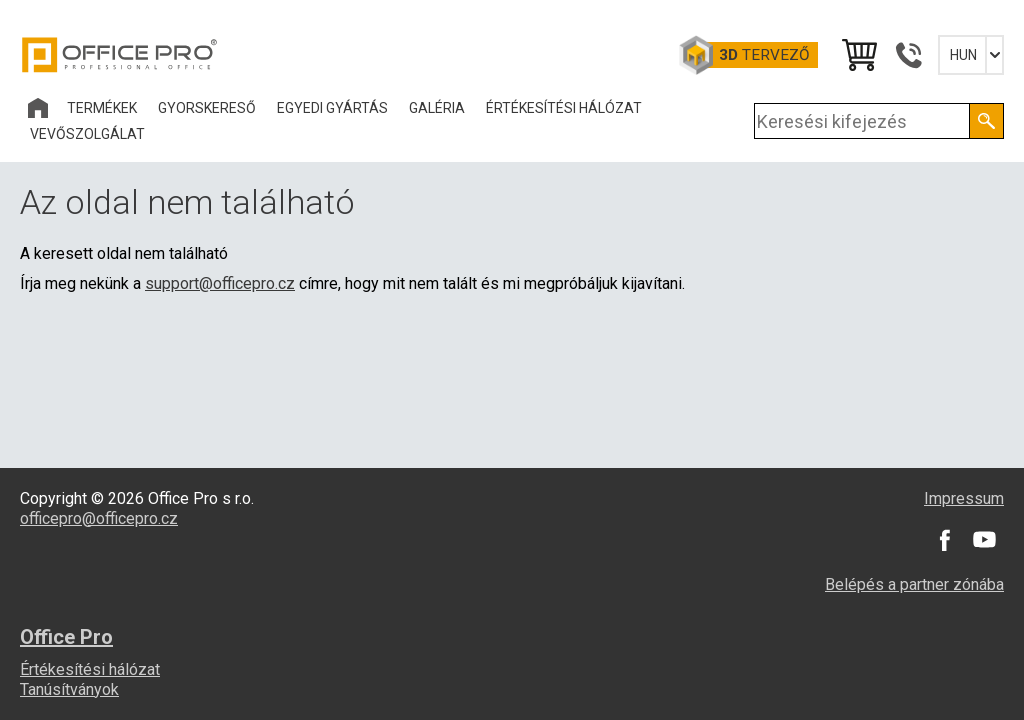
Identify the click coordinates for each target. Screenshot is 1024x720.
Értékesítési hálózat (90, 669)
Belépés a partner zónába (914, 584)
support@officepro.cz (220, 283)
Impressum (964, 498)
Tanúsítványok (69, 689)
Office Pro (120, 55)
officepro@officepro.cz (99, 518)
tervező (764, 55)
